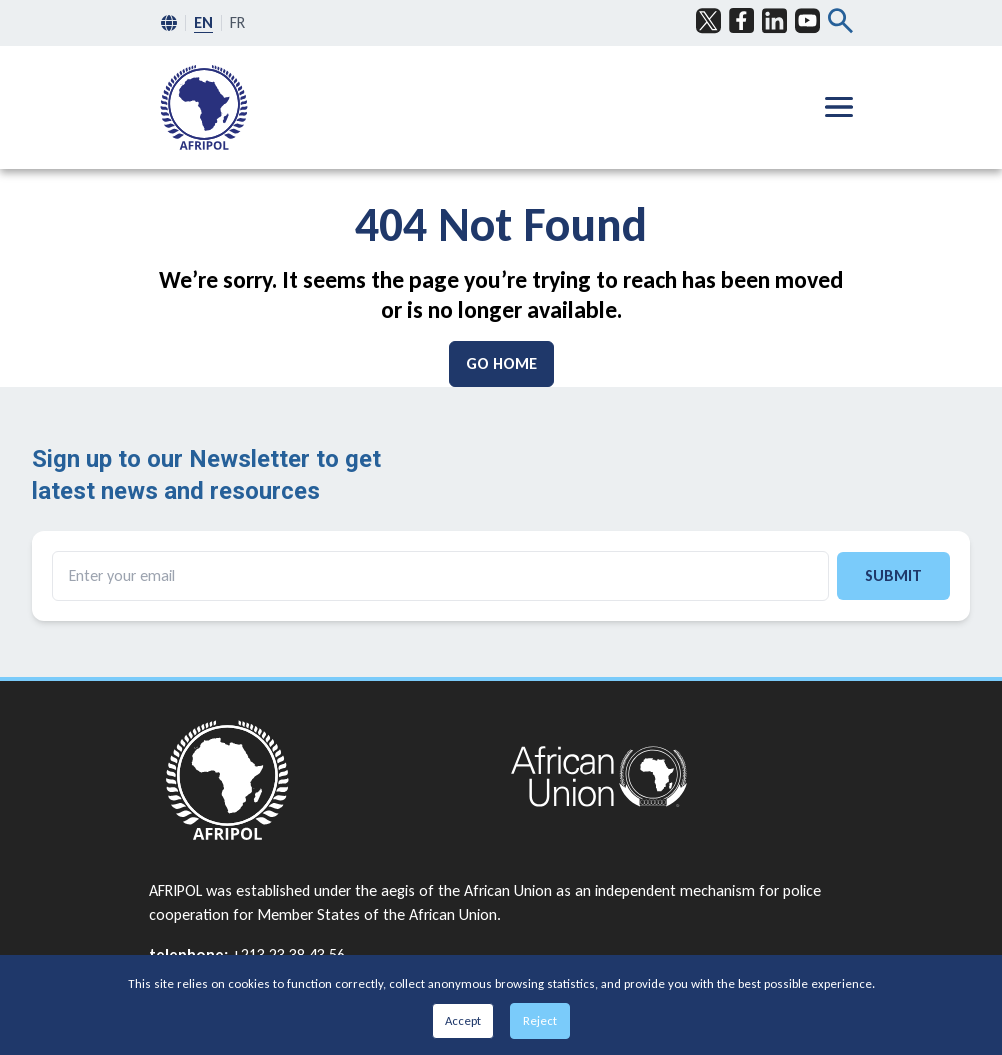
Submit (893, 575)
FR (237, 22)
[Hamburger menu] (839, 107)
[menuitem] (204, 107)
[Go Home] (501, 364)
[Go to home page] (320, 780)
